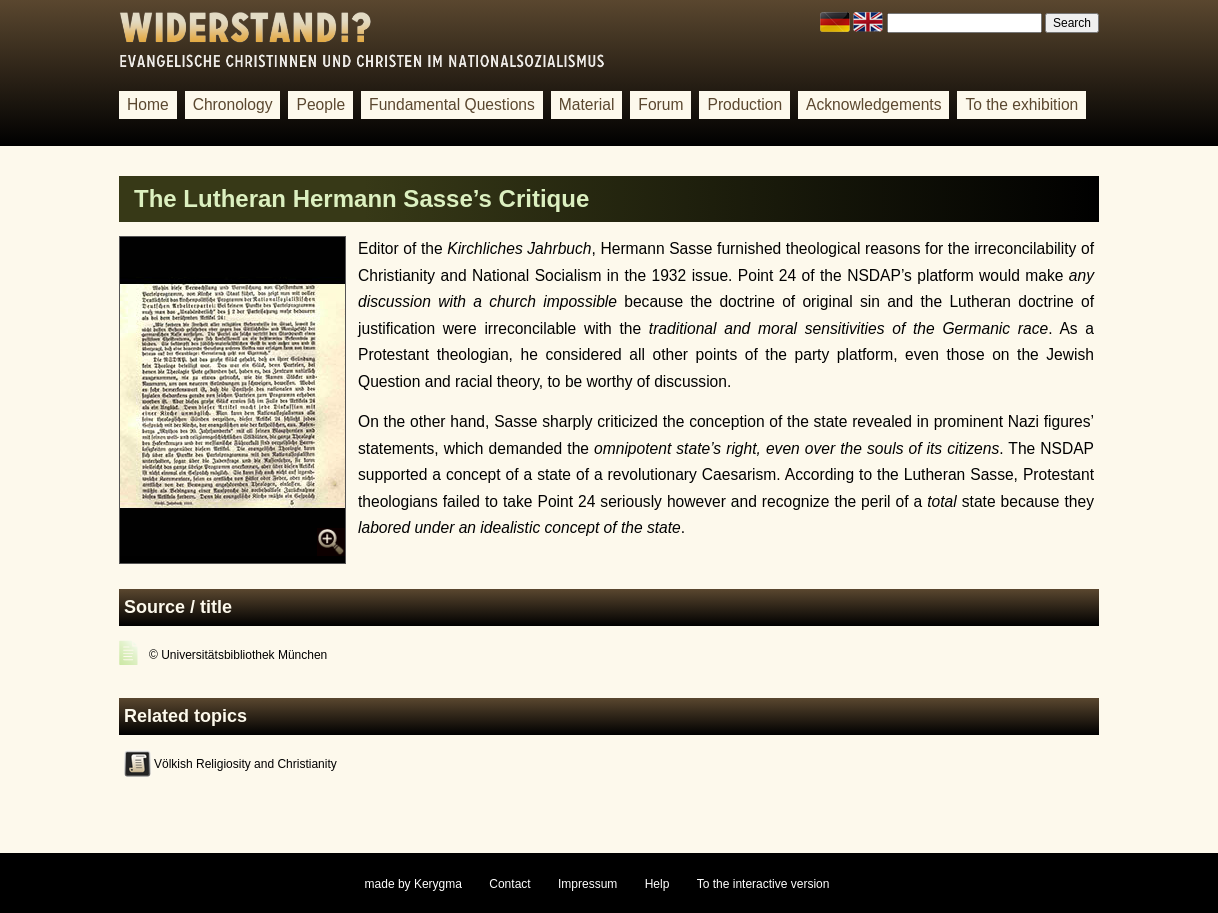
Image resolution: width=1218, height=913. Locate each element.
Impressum (587, 884)
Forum (660, 104)
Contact (509, 884)
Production (744, 104)
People (320, 104)
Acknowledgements (873, 104)
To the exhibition (1021, 104)
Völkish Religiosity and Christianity (245, 764)
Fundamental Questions (452, 104)
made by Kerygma (413, 884)
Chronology (233, 104)
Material (587, 104)
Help (657, 884)
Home (148, 104)
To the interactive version (763, 884)
